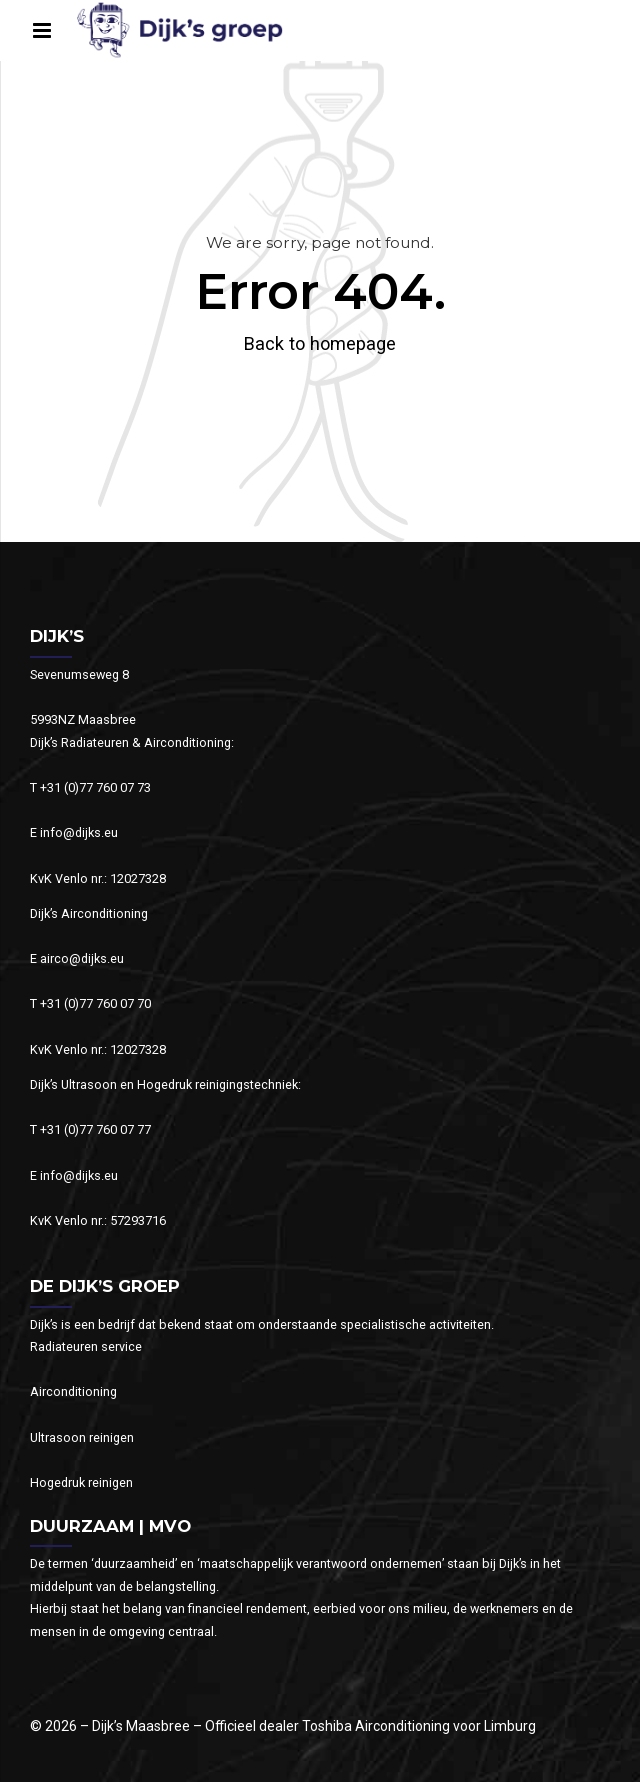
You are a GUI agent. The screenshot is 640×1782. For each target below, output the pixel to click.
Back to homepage (320, 343)
